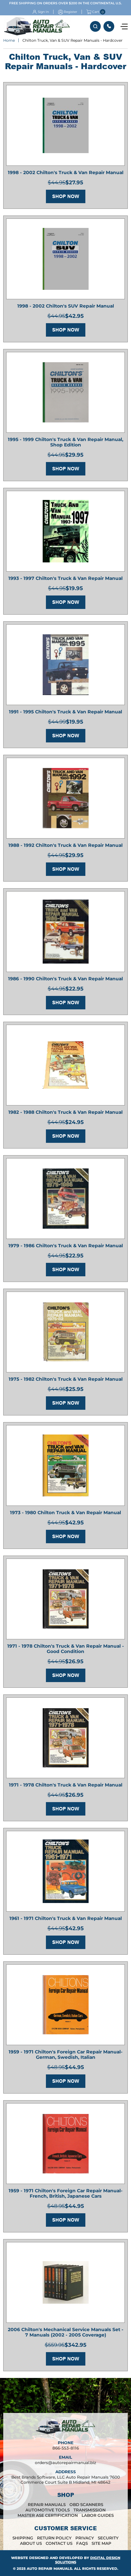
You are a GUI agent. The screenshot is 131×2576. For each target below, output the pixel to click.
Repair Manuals (47, 2504)
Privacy (84, 2537)
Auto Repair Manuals (49, 2568)
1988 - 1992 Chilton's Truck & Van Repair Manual (65, 845)
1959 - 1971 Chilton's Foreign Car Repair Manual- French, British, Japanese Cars (66, 2193)
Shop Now (65, 196)
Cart (92, 12)
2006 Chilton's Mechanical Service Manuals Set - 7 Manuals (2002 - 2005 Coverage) (65, 2332)
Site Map (101, 2543)
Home (9, 40)
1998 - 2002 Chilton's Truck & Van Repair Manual (65, 172)
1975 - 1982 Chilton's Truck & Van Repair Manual (66, 1379)
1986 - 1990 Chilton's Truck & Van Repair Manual (65, 978)
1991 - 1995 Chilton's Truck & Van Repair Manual (65, 711)
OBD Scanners (86, 2504)
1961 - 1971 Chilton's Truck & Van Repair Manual (65, 1918)
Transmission (89, 2509)
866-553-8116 (108, 26)
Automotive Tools (47, 2509)
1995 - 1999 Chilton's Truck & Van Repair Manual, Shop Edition (65, 442)
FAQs (82, 2543)
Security (108, 2537)
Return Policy (54, 2537)
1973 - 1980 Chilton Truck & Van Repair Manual (65, 1512)
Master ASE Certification (48, 2515)
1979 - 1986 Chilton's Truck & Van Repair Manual (65, 1245)
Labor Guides (98, 2515)
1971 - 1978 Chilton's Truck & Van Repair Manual (65, 1785)
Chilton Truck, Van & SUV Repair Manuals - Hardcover (72, 40)
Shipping (22, 2537)
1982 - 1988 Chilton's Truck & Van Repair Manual (65, 1112)
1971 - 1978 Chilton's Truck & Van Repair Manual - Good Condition (65, 1648)
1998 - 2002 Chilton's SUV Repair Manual (65, 306)
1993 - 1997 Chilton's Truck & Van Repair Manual (65, 578)
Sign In (43, 12)
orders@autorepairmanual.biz (65, 2462)
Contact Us (59, 2543)
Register (70, 12)
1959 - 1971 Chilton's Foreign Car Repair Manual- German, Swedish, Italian (66, 2054)
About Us (31, 2543)
